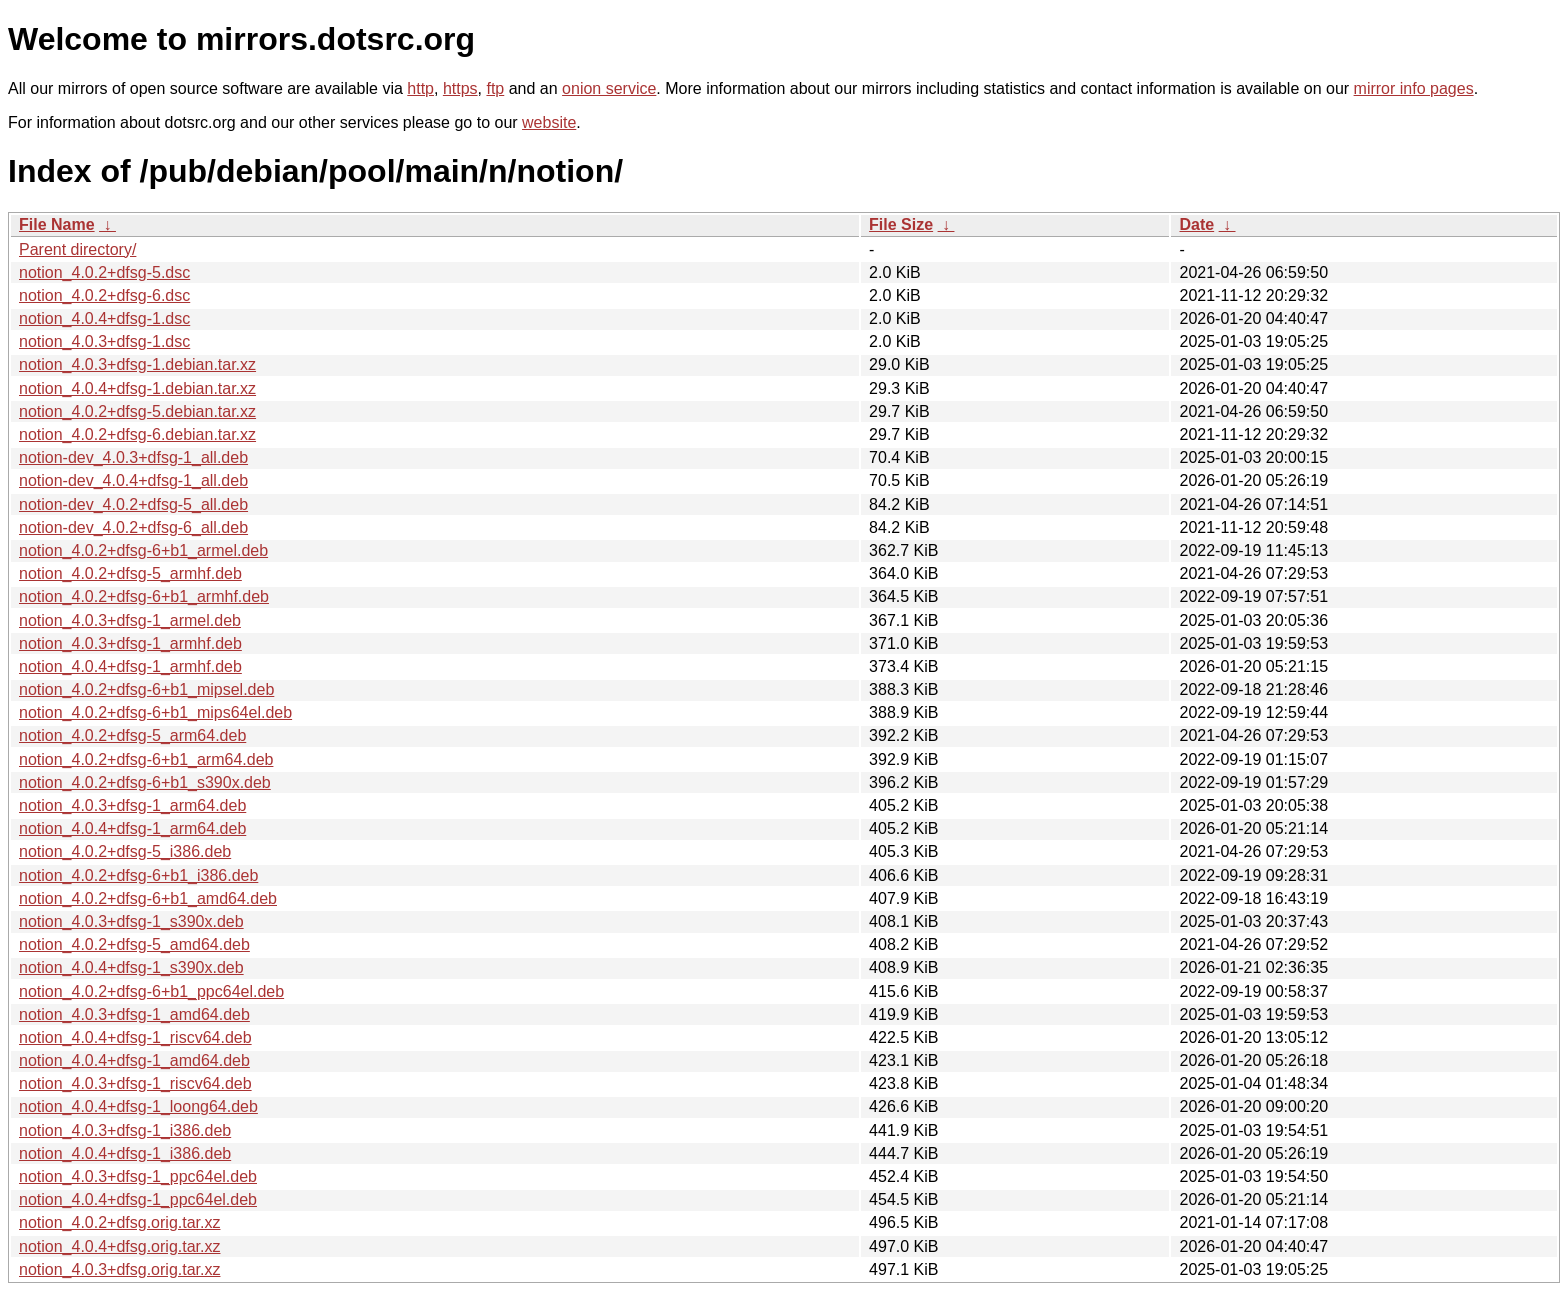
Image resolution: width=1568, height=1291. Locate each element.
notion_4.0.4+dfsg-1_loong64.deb (138, 1106)
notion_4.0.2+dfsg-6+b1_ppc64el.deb (151, 991)
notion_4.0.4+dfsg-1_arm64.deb (132, 828)
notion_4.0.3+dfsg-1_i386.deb (125, 1130)
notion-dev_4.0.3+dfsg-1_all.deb (133, 457)
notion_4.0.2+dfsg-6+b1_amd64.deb (148, 898)
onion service (609, 88)
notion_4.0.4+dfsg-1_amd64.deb (134, 1060)
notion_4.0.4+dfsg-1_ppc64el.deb (138, 1199)
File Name (57, 224)
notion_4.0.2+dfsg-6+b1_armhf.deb (144, 596)
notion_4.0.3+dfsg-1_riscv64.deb (135, 1083)
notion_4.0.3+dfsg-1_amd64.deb (134, 1014)
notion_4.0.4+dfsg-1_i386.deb (125, 1153)
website (549, 122)
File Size (901, 224)
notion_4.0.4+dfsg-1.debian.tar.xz (137, 388)
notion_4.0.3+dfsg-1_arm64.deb (132, 805)
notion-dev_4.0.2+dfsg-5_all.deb (133, 504)
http (420, 88)
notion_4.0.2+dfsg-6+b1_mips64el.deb (155, 712)
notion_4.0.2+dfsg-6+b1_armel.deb (143, 550)
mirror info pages (1414, 88)
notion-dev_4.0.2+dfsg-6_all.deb (133, 527)
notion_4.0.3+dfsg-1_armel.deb (130, 620)
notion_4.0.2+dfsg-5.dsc (104, 272)
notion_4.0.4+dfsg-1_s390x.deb (131, 967)
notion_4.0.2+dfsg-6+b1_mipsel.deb (146, 689)
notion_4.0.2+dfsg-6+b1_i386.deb (138, 875)
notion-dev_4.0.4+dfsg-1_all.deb (133, 480)
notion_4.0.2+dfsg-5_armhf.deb (130, 573)
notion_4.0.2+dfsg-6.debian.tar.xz (137, 434)
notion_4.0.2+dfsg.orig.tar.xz (119, 1222)
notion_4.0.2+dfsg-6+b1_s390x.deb (145, 782)
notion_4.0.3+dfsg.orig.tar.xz (119, 1269)
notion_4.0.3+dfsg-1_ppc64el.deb (138, 1176)
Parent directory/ (77, 249)
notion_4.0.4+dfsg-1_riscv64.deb (135, 1037)
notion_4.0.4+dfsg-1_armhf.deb (130, 666)
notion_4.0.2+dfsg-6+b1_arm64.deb (146, 759)
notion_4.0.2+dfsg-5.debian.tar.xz (137, 411)
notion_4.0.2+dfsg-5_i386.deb (125, 851)
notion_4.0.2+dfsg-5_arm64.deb (132, 735)
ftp (495, 88)
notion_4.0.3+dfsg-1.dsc (104, 341)
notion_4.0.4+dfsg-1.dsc (104, 318)
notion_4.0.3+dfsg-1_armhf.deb (130, 643)
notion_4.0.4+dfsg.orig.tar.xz (119, 1246)
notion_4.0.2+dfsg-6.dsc (104, 295)
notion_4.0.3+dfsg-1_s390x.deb (131, 921)
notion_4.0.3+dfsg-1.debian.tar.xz (137, 364)
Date (1196, 224)
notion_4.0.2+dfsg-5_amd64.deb (134, 944)
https (460, 88)
